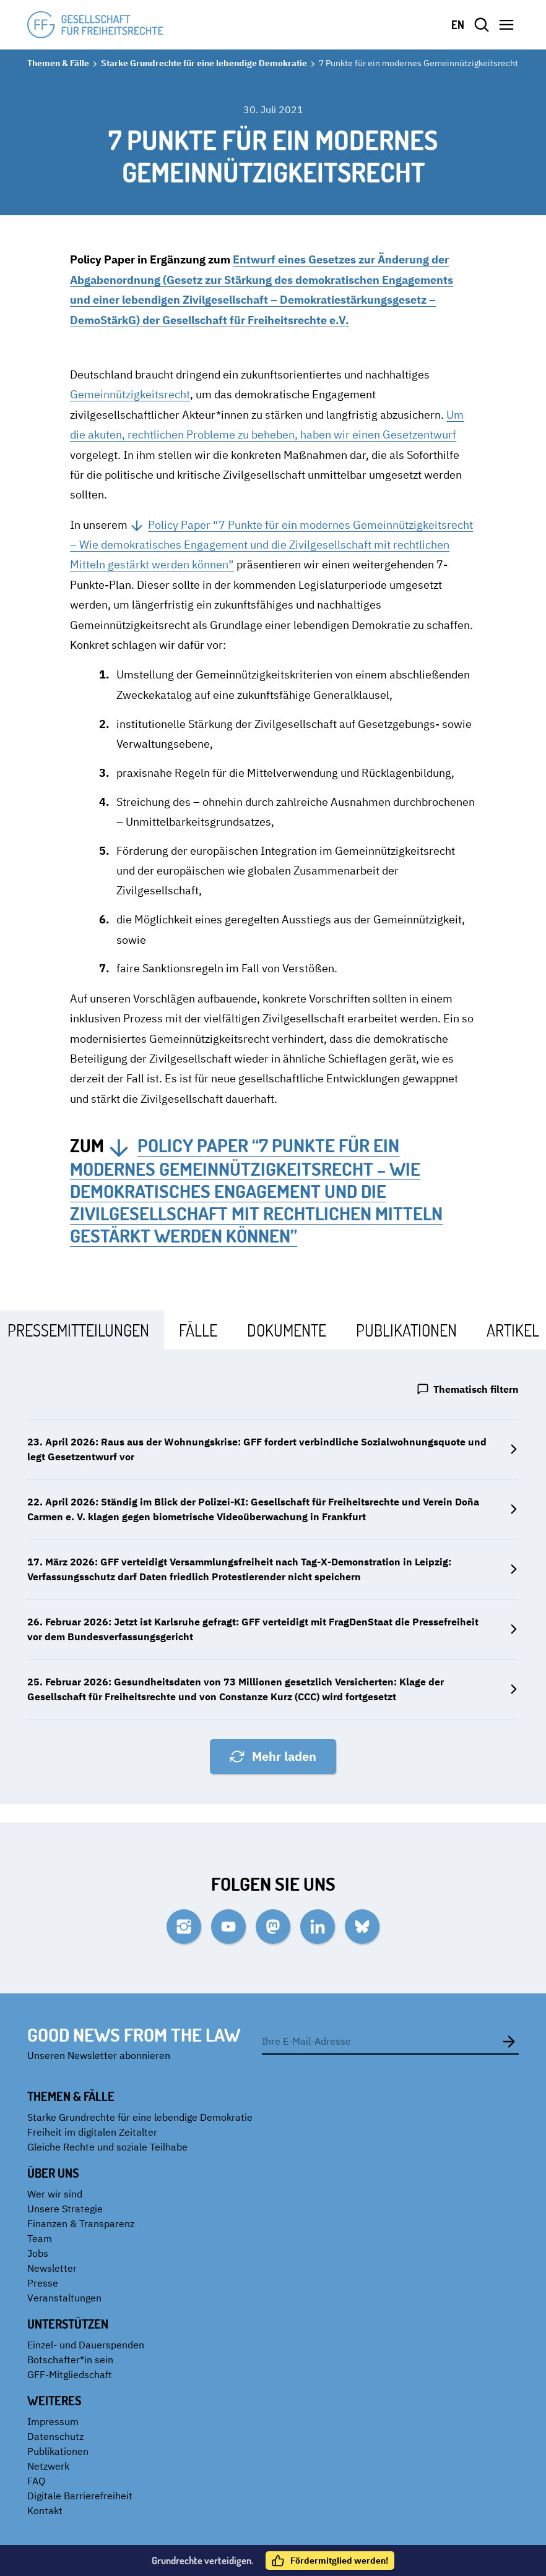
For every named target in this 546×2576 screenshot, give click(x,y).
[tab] (198, 1330)
